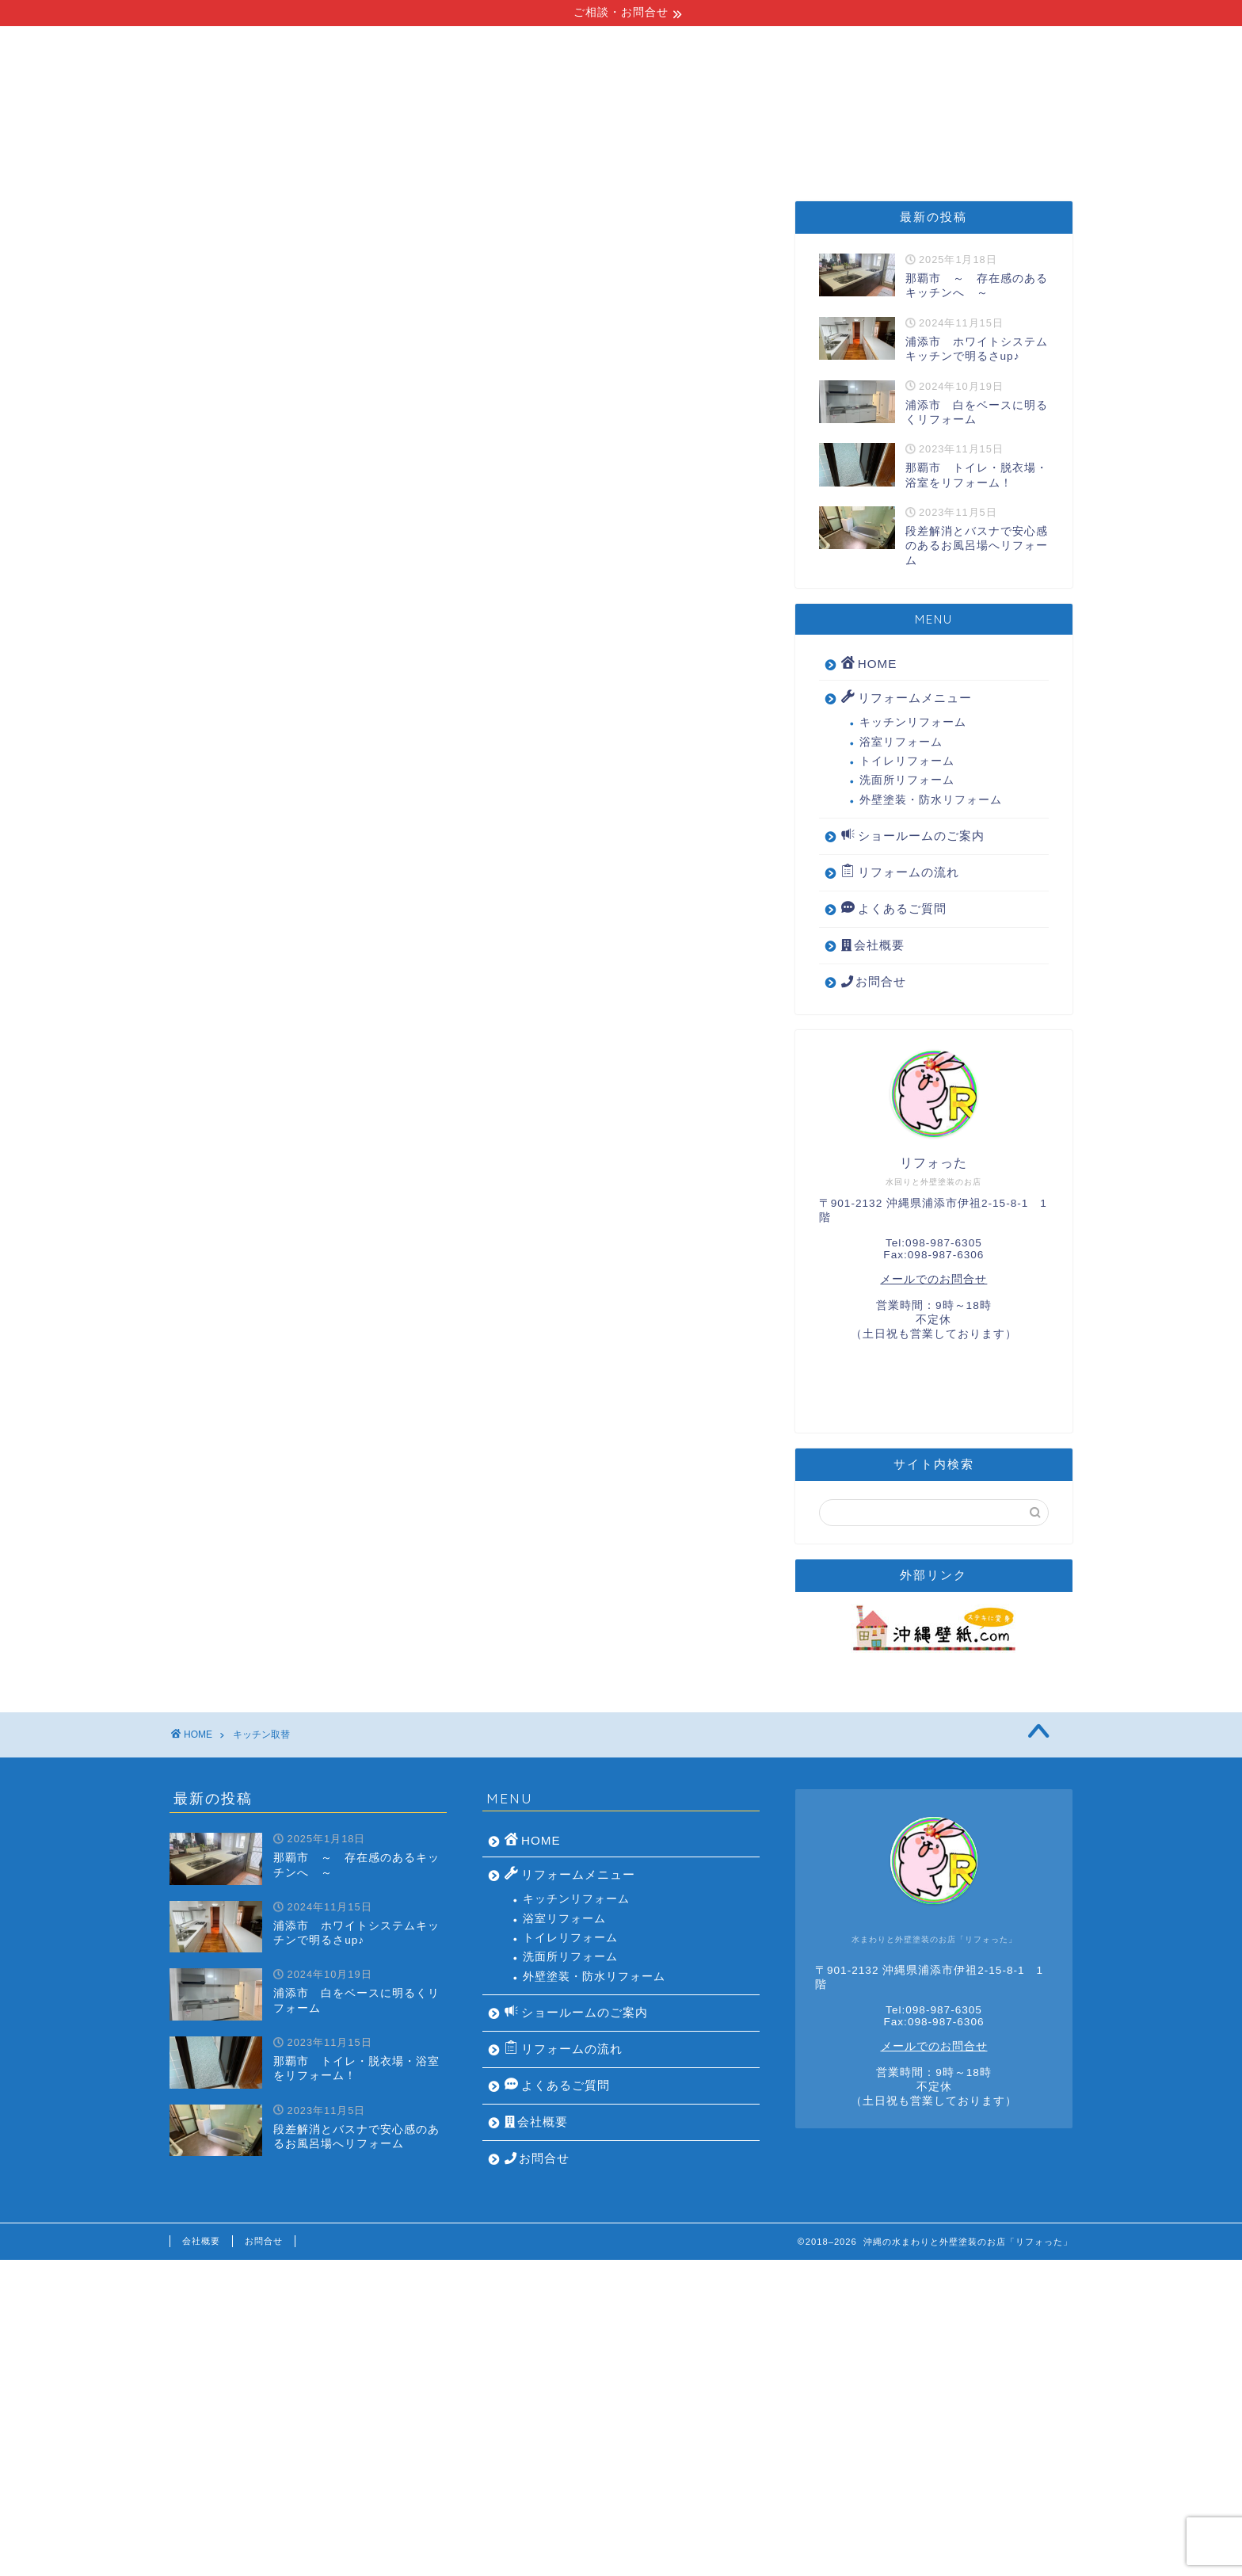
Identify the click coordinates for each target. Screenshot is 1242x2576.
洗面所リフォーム (906, 780)
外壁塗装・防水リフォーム (930, 800)
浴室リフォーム (901, 742)
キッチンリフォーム (912, 722)
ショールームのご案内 (708, 146)
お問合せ (873, 981)
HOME (243, 146)
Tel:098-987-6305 (934, 1243)
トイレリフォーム (906, 761)
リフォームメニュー (375, 146)
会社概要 (994, 146)
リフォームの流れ (538, 146)
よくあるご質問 (871, 146)
